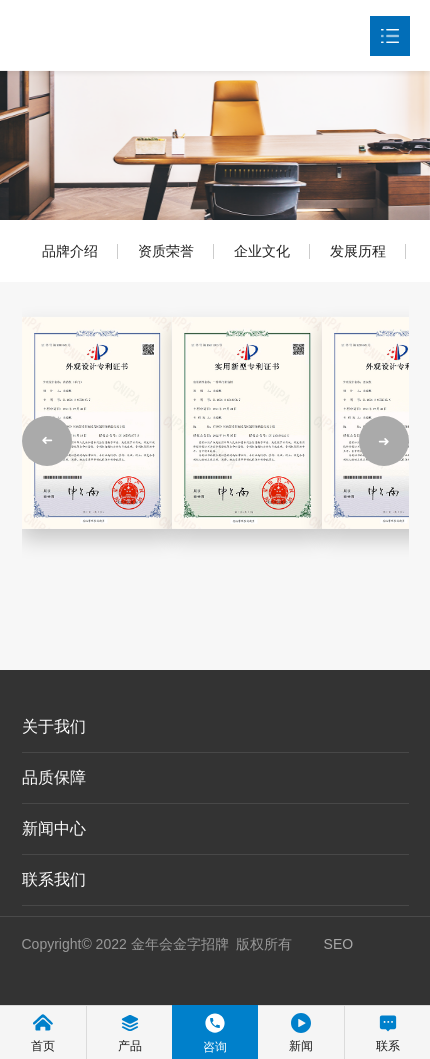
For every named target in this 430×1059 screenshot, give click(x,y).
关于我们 (54, 726)
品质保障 (54, 777)
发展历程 (358, 251)
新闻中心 (54, 828)
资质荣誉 (166, 251)
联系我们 (54, 879)
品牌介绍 (70, 251)
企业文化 (262, 251)
